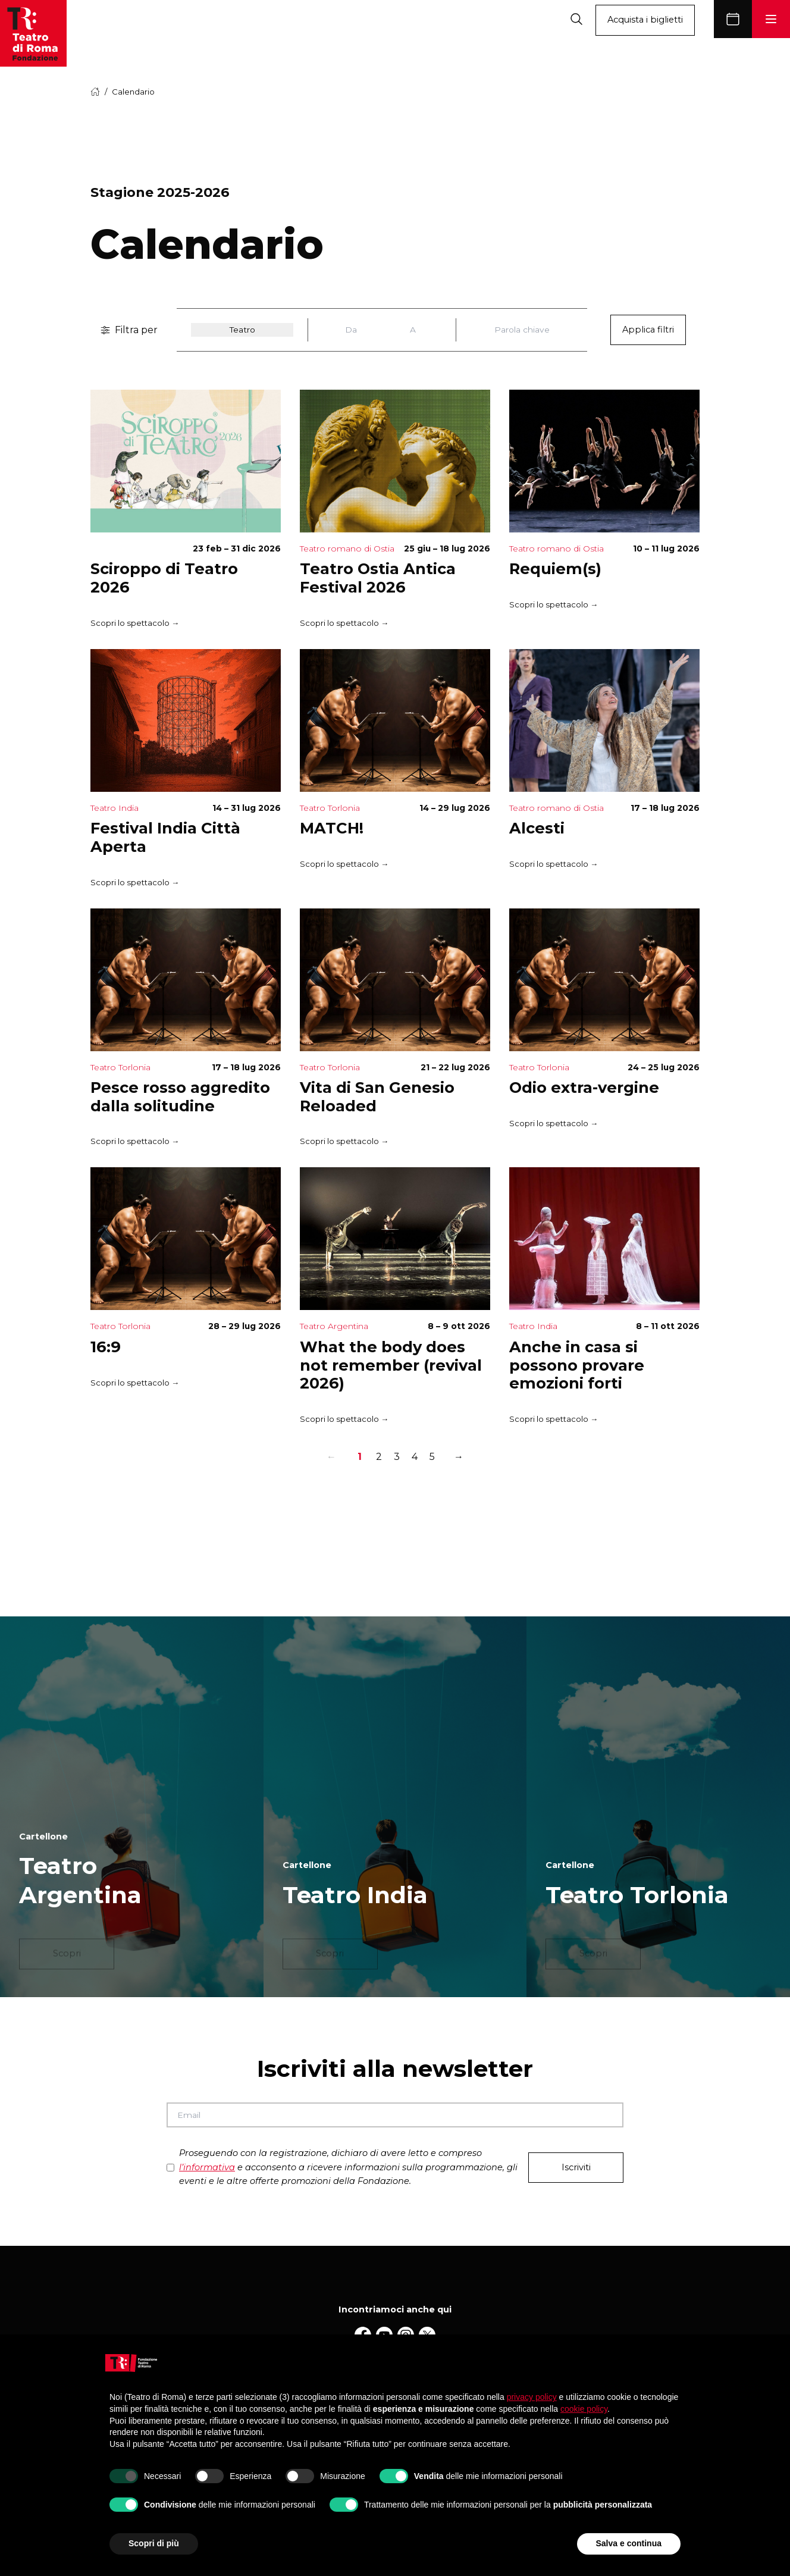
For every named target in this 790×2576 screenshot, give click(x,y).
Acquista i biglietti (645, 19)
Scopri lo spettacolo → (134, 623)
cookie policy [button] (583, 2409)
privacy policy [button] (532, 2397)
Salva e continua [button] (629, 2543)
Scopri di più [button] (153, 2543)
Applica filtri (648, 329)
